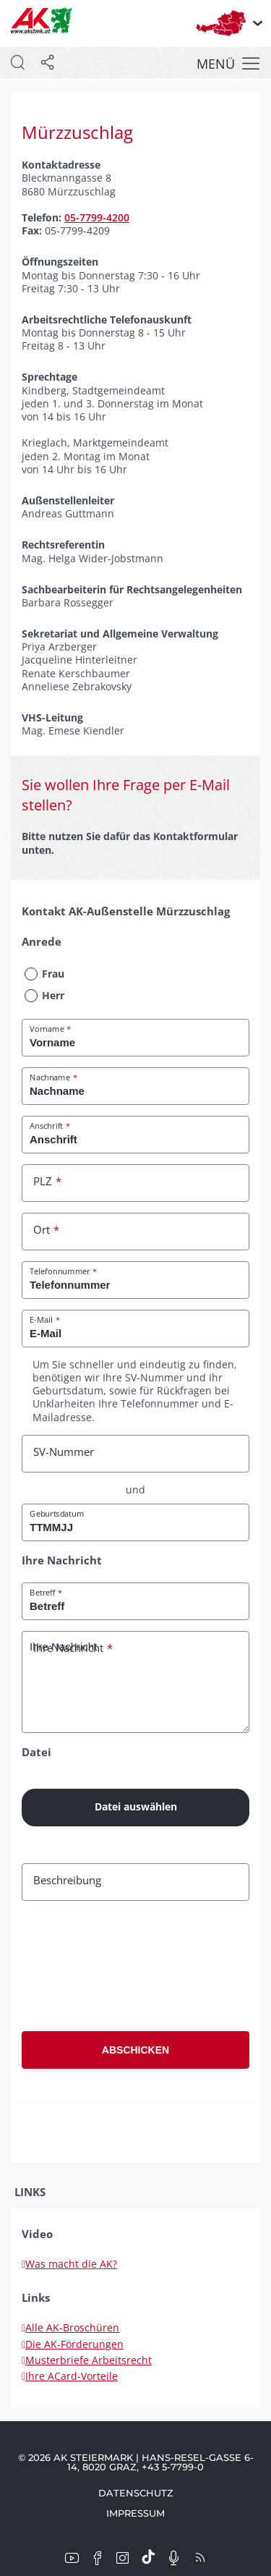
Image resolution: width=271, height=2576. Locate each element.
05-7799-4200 (96, 217)
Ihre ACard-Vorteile (70, 2376)
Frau (53, 973)
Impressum (135, 2513)
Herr (53, 995)
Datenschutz (135, 2493)
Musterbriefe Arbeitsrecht (87, 2360)
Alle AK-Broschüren (70, 2327)
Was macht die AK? (69, 2264)
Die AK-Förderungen (73, 2344)
